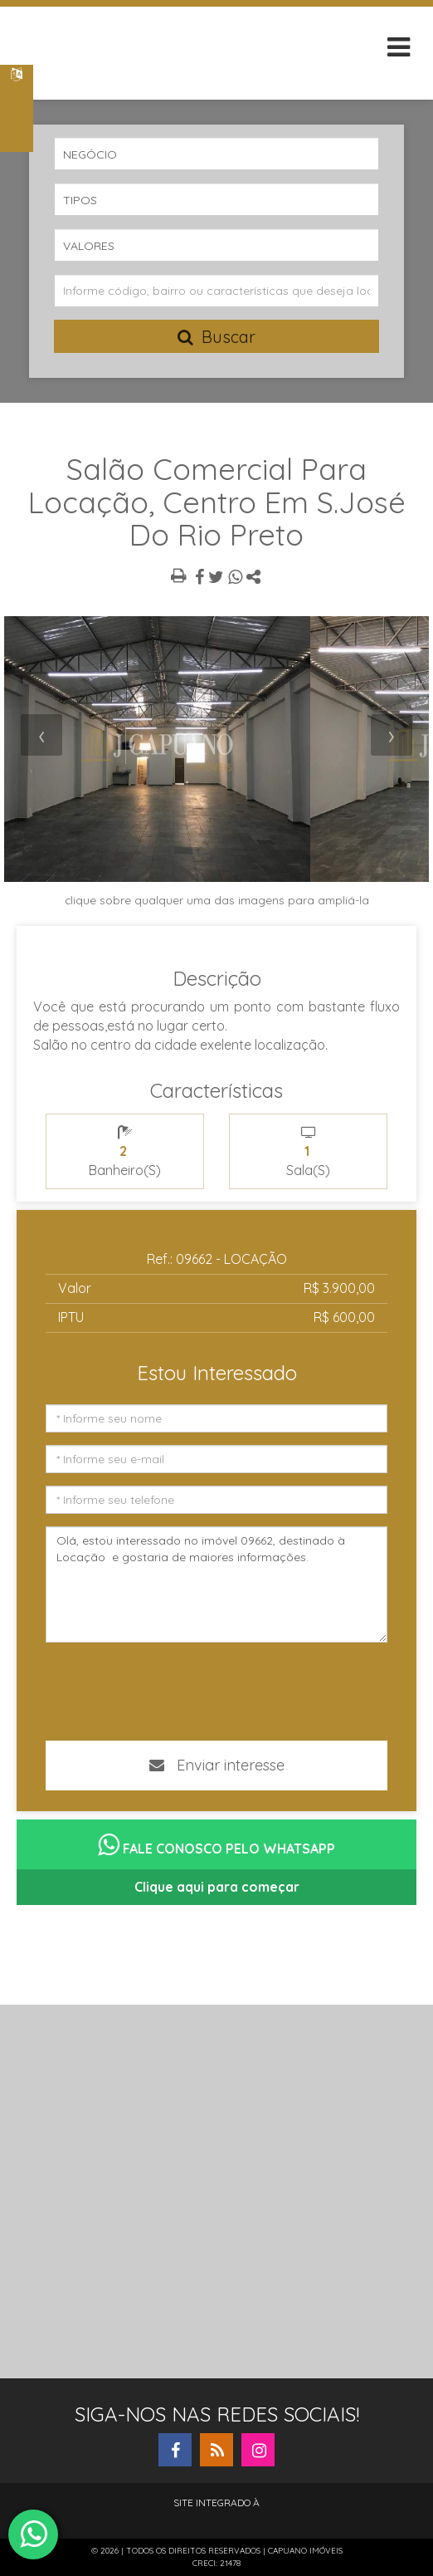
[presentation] (41, 735)
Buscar (216, 336)
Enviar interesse (217, 1765)
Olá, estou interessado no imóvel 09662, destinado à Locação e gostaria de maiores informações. (216, 1584)
